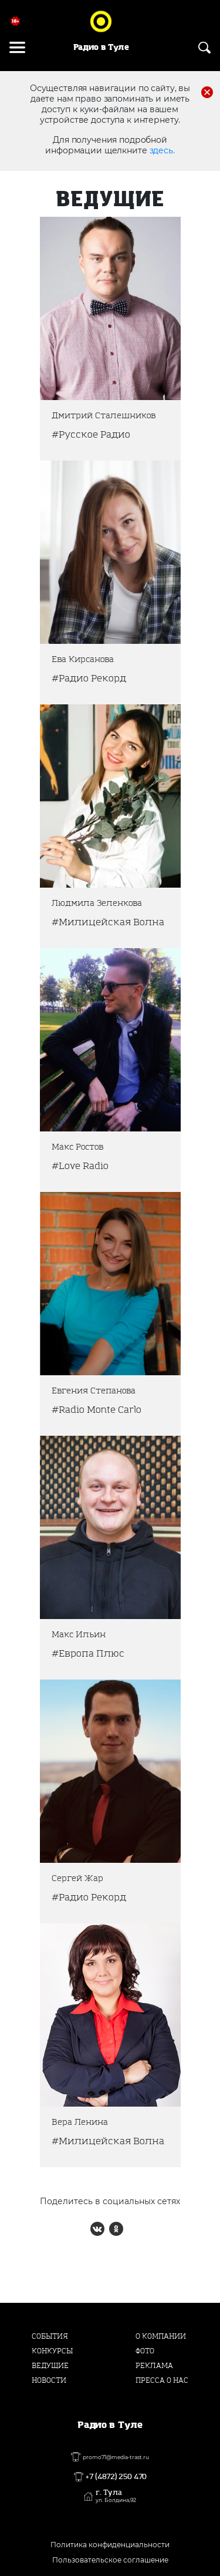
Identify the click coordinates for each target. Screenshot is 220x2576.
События (50, 2336)
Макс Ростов (77, 1147)
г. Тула (116, 2496)
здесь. (162, 150)
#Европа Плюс (88, 1653)
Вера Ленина (80, 2122)
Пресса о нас (162, 2380)
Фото (145, 2351)
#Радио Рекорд (89, 678)
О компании (161, 2336)
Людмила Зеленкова (97, 903)
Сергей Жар (77, 1878)
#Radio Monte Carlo (96, 1409)
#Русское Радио (91, 434)
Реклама (154, 2365)
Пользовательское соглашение (110, 2559)
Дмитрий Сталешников (103, 415)
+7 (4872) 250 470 (116, 2476)
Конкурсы (52, 2351)
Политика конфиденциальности (110, 2544)
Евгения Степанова (94, 1390)
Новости (49, 2380)
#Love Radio (80, 1166)
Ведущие (50, 2365)
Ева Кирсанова (83, 659)
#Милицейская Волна (108, 922)
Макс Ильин (79, 1634)
